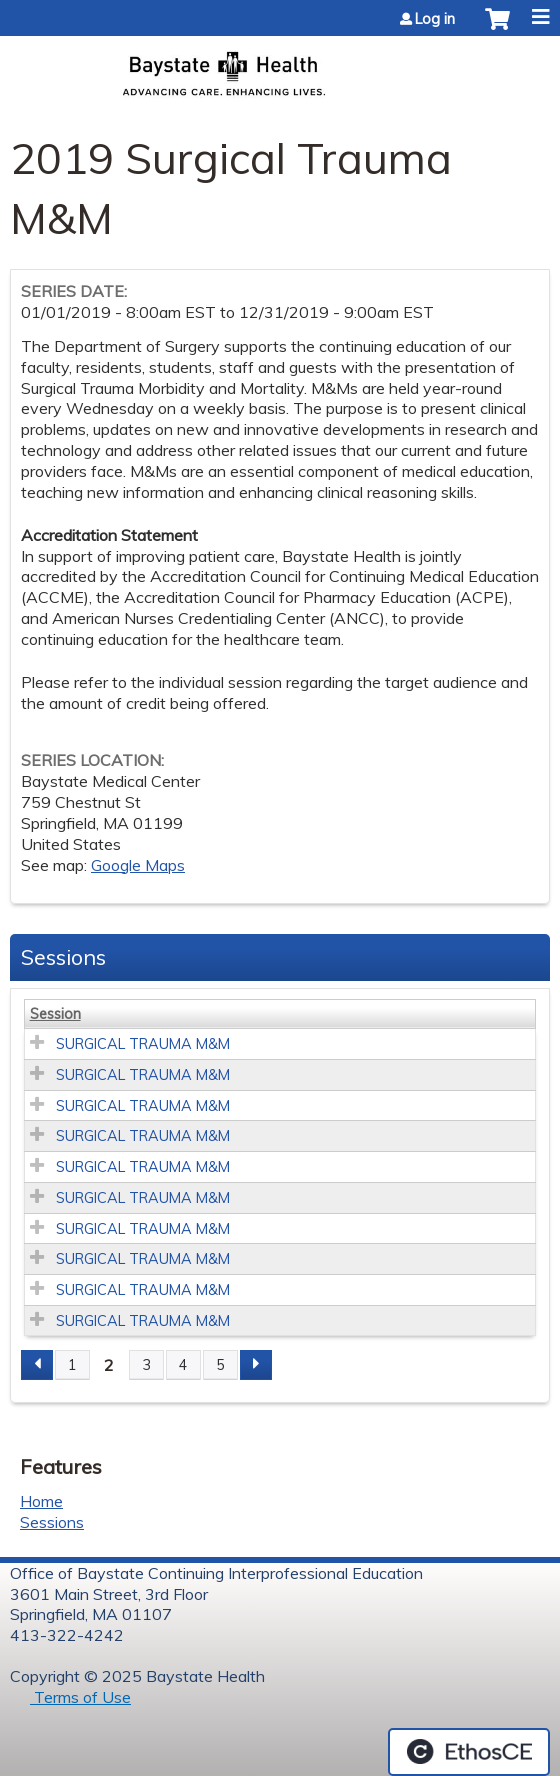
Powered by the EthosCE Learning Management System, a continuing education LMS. (469, 1752)
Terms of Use (80, 1697)
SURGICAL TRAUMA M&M (143, 1044)
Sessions (52, 1522)
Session (55, 1014)
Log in (435, 19)
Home (41, 1501)
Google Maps (138, 865)
